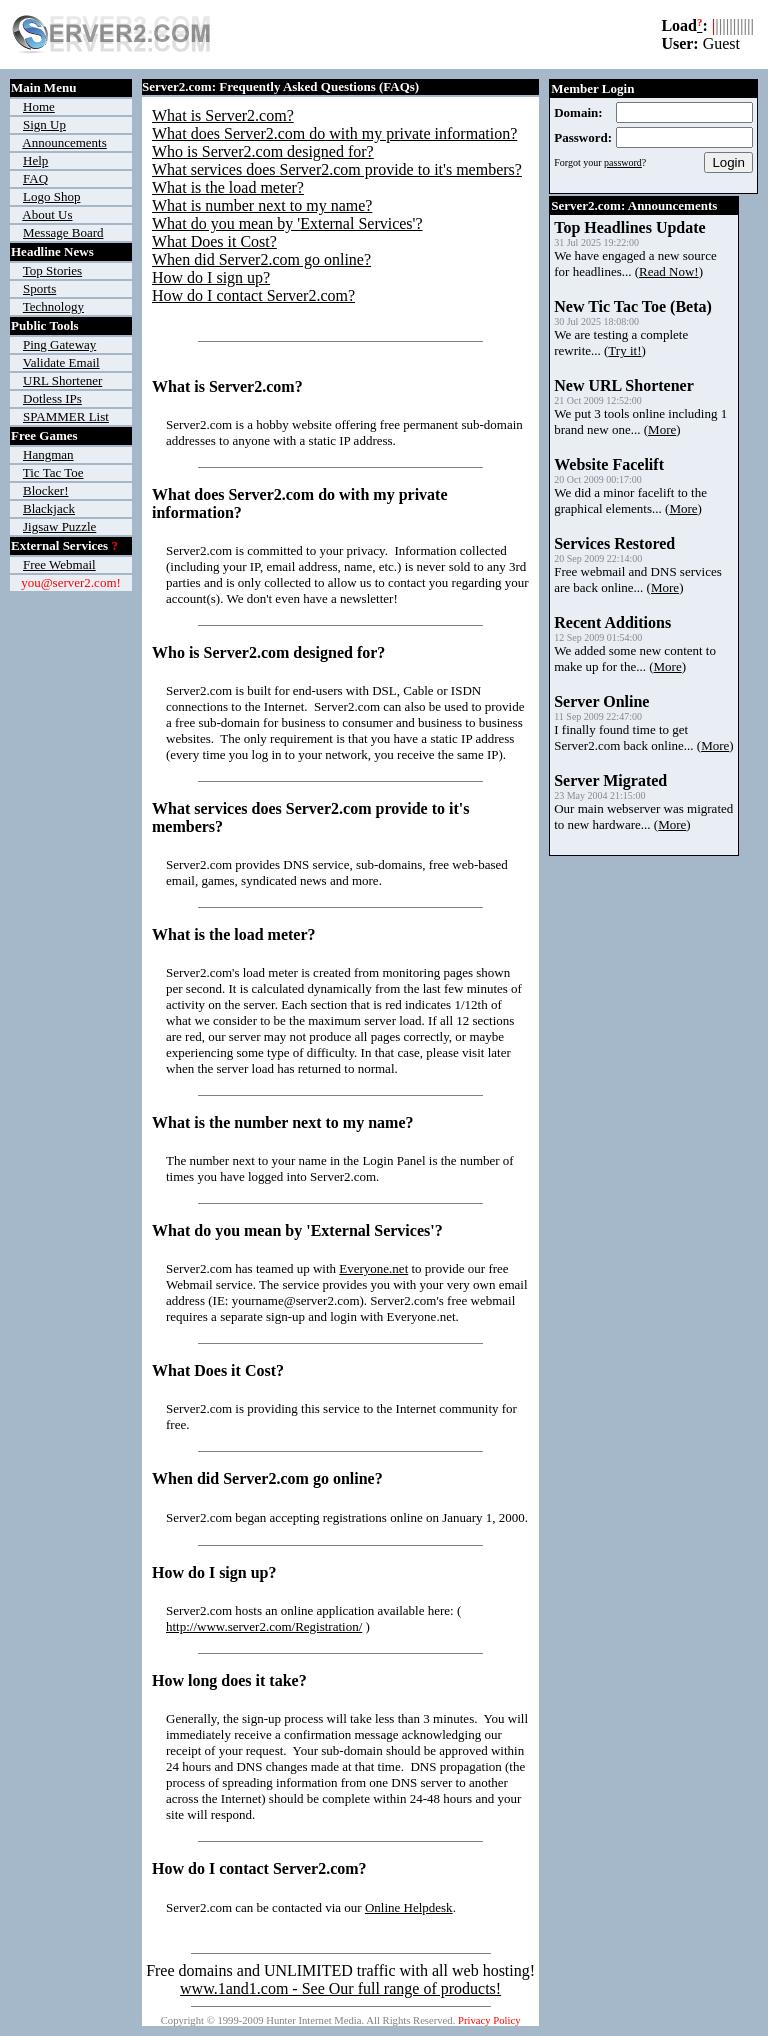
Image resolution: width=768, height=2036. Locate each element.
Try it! (624, 350)
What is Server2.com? (223, 115)
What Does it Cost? (214, 241)
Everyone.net (373, 1268)
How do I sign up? (211, 277)
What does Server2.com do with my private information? (334, 133)
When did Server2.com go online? (261, 259)
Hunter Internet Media (313, 2020)
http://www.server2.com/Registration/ (264, 1626)
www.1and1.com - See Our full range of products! (340, 1988)
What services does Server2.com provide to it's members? (337, 169)
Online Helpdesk (409, 1907)
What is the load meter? (228, 187)
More (662, 429)
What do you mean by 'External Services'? (287, 223)
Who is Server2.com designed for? (263, 151)
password (623, 162)
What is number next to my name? (262, 205)
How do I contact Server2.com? (253, 295)
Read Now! (669, 271)
